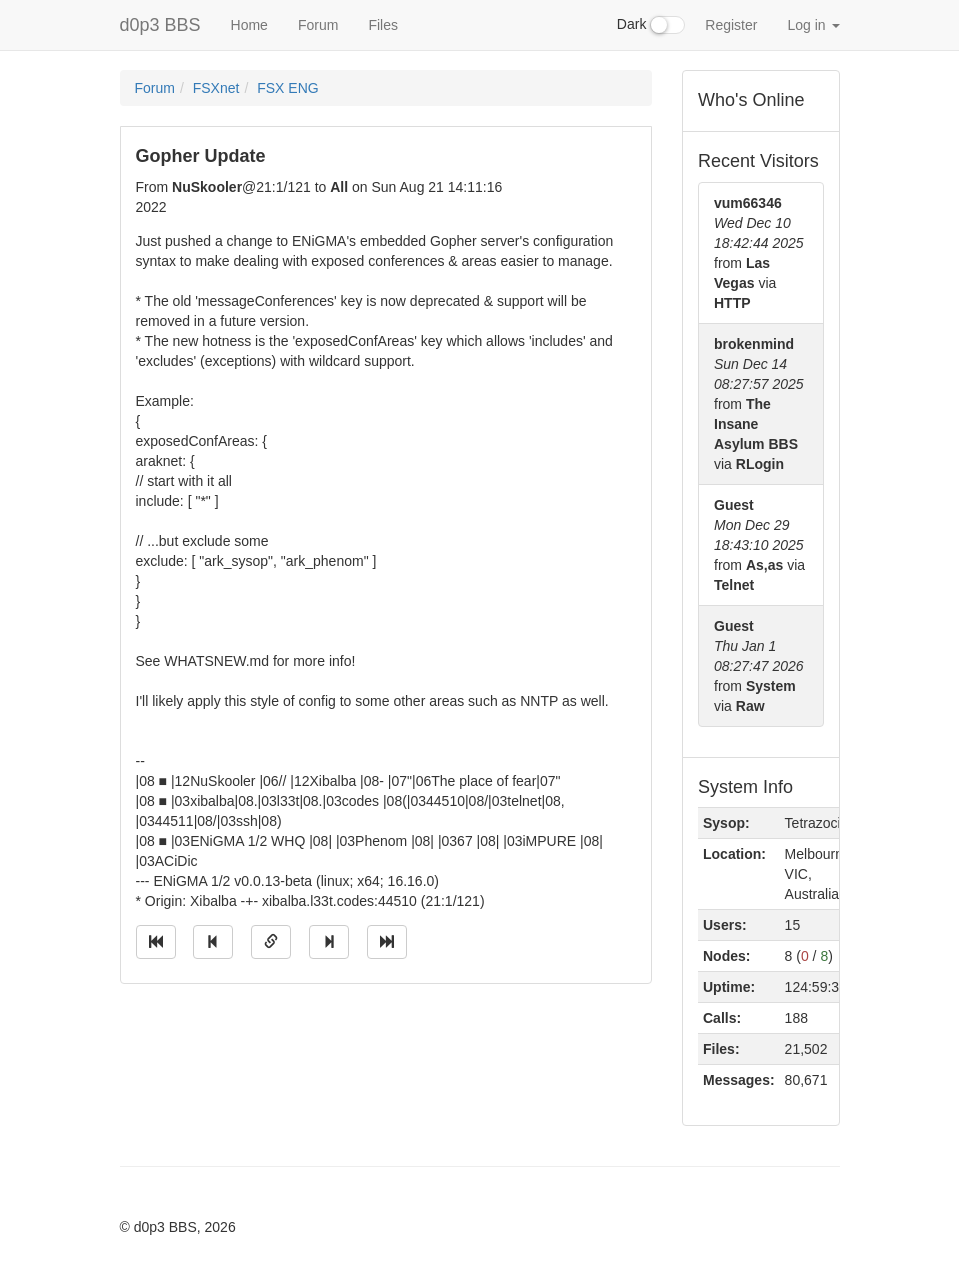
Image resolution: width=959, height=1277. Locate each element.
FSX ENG (287, 88)
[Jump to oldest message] (156, 942)
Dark (651, 25)
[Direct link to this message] (271, 942)
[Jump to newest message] (387, 942)
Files (383, 25)
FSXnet (216, 88)
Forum (318, 25)
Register (731, 25)
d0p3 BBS (160, 25)
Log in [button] (813, 25)
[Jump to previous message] (213, 942)
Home (249, 25)
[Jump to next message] (329, 942)
